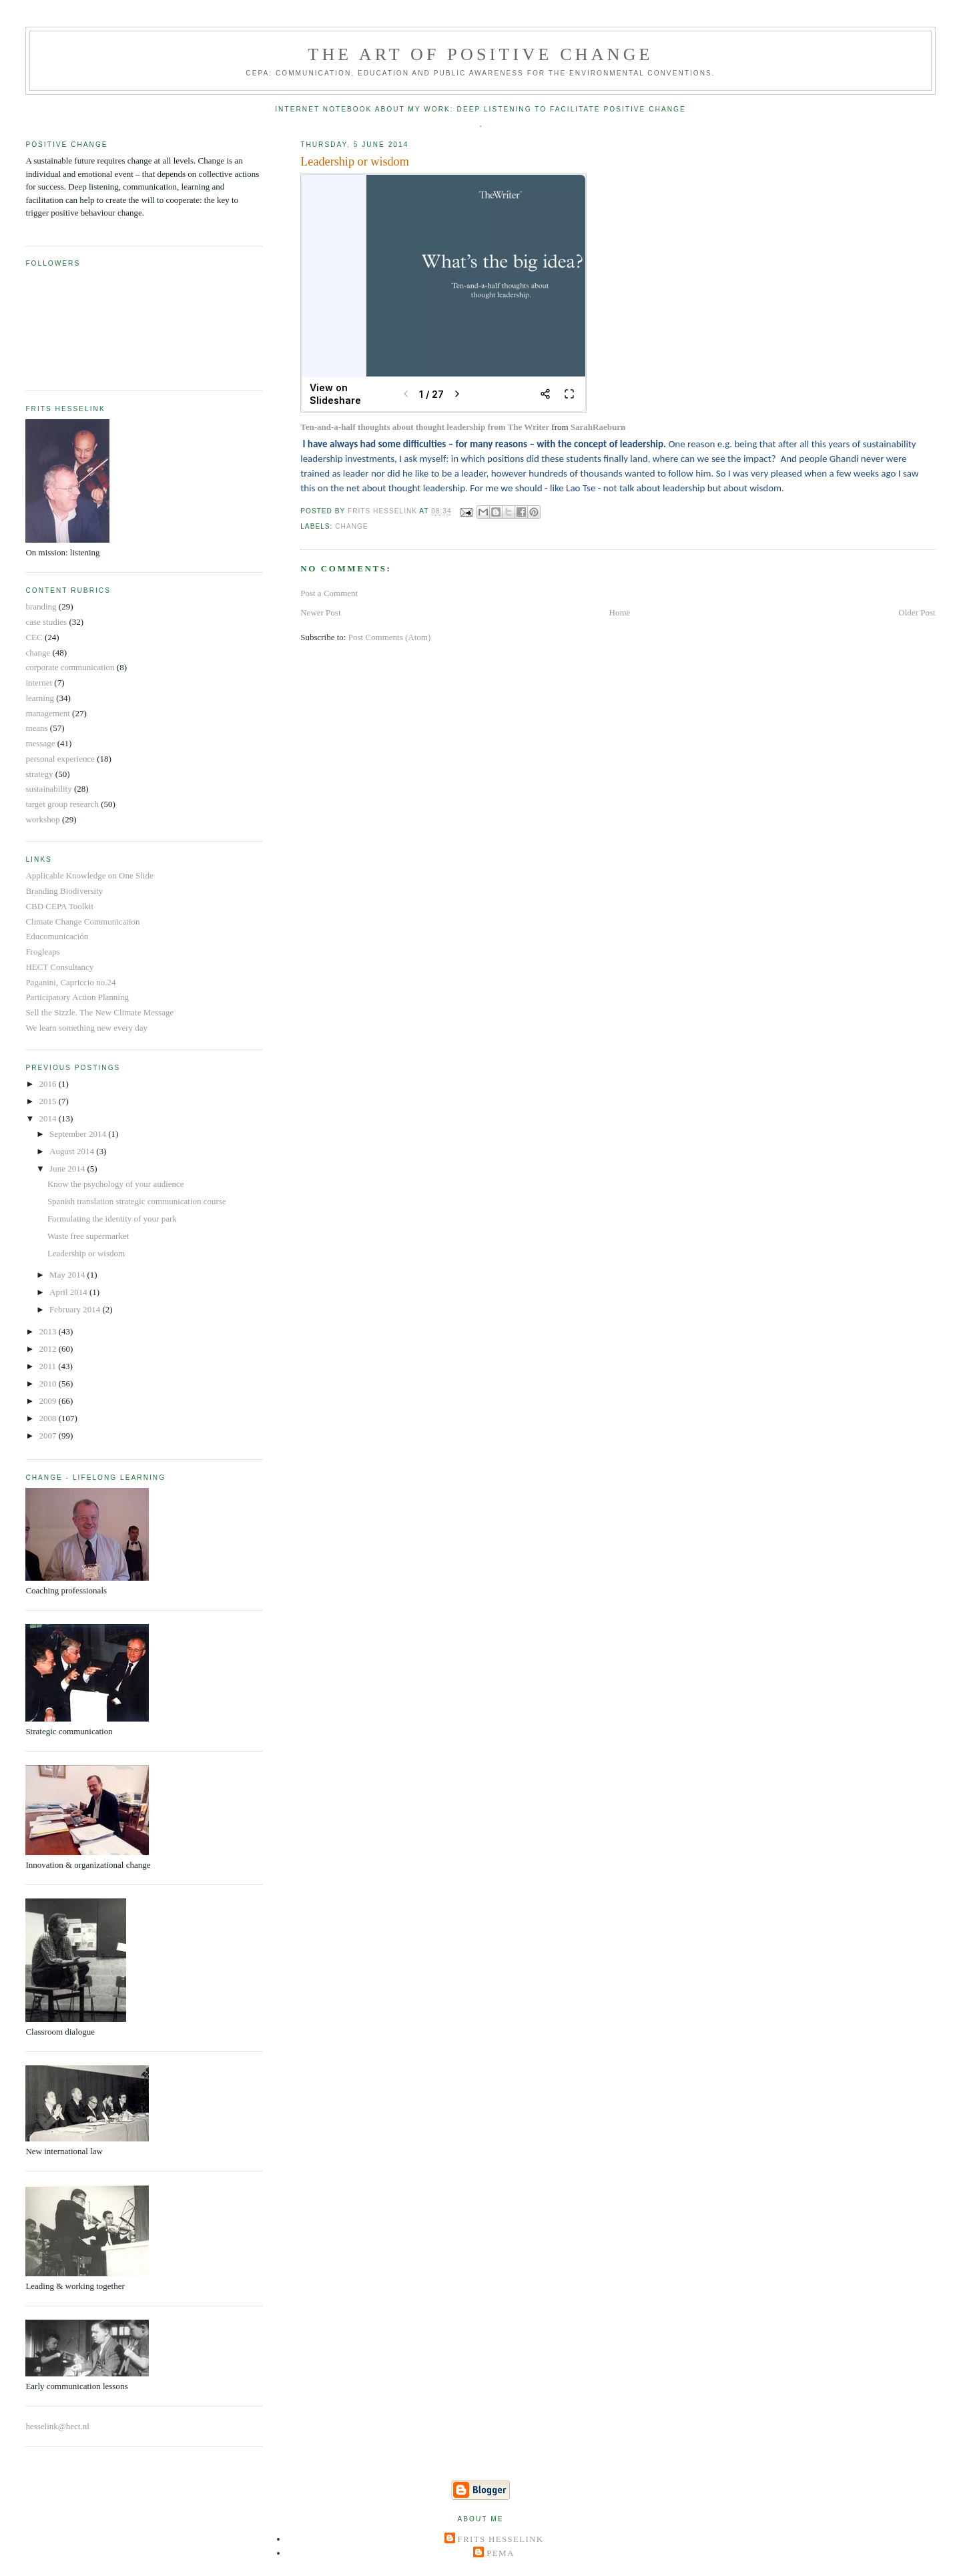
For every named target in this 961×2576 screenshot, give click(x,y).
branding (40, 606)
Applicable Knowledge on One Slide (89, 875)
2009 (48, 1401)
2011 (48, 1366)
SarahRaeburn (598, 427)
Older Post (916, 612)
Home (620, 612)
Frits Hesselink (501, 2539)
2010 (48, 1383)
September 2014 (78, 1134)
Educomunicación (56, 936)
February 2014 (75, 1309)
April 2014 (69, 1292)
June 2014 (68, 1169)
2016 (48, 1084)
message (40, 743)
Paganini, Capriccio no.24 (70, 982)
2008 (48, 1418)
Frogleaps (42, 952)
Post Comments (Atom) (389, 637)
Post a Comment (329, 593)
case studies (46, 622)
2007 (48, 1436)
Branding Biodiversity (64, 891)
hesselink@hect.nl (57, 2426)
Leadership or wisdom (86, 1253)
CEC (33, 637)
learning (39, 698)
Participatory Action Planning (77, 997)
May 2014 (68, 1275)
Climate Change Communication (82, 922)
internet (38, 683)
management (47, 713)
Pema (500, 2553)
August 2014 (72, 1151)
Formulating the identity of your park (112, 1219)
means (36, 728)
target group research (61, 804)
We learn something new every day (86, 1028)
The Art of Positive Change (480, 54)
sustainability (48, 789)
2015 (48, 1101)
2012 (48, 1349)
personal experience (60, 759)
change (351, 526)
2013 (48, 1331)
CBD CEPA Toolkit (59, 906)
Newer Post (320, 612)
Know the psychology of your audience (115, 1184)
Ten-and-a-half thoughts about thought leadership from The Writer (424, 427)
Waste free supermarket (88, 1236)
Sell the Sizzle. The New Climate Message (99, 1012)
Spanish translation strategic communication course (136, 1201)
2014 (48, 1118)
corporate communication (69, 667)
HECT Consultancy (59, 967)
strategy (39, 774)
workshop (42, 819)
